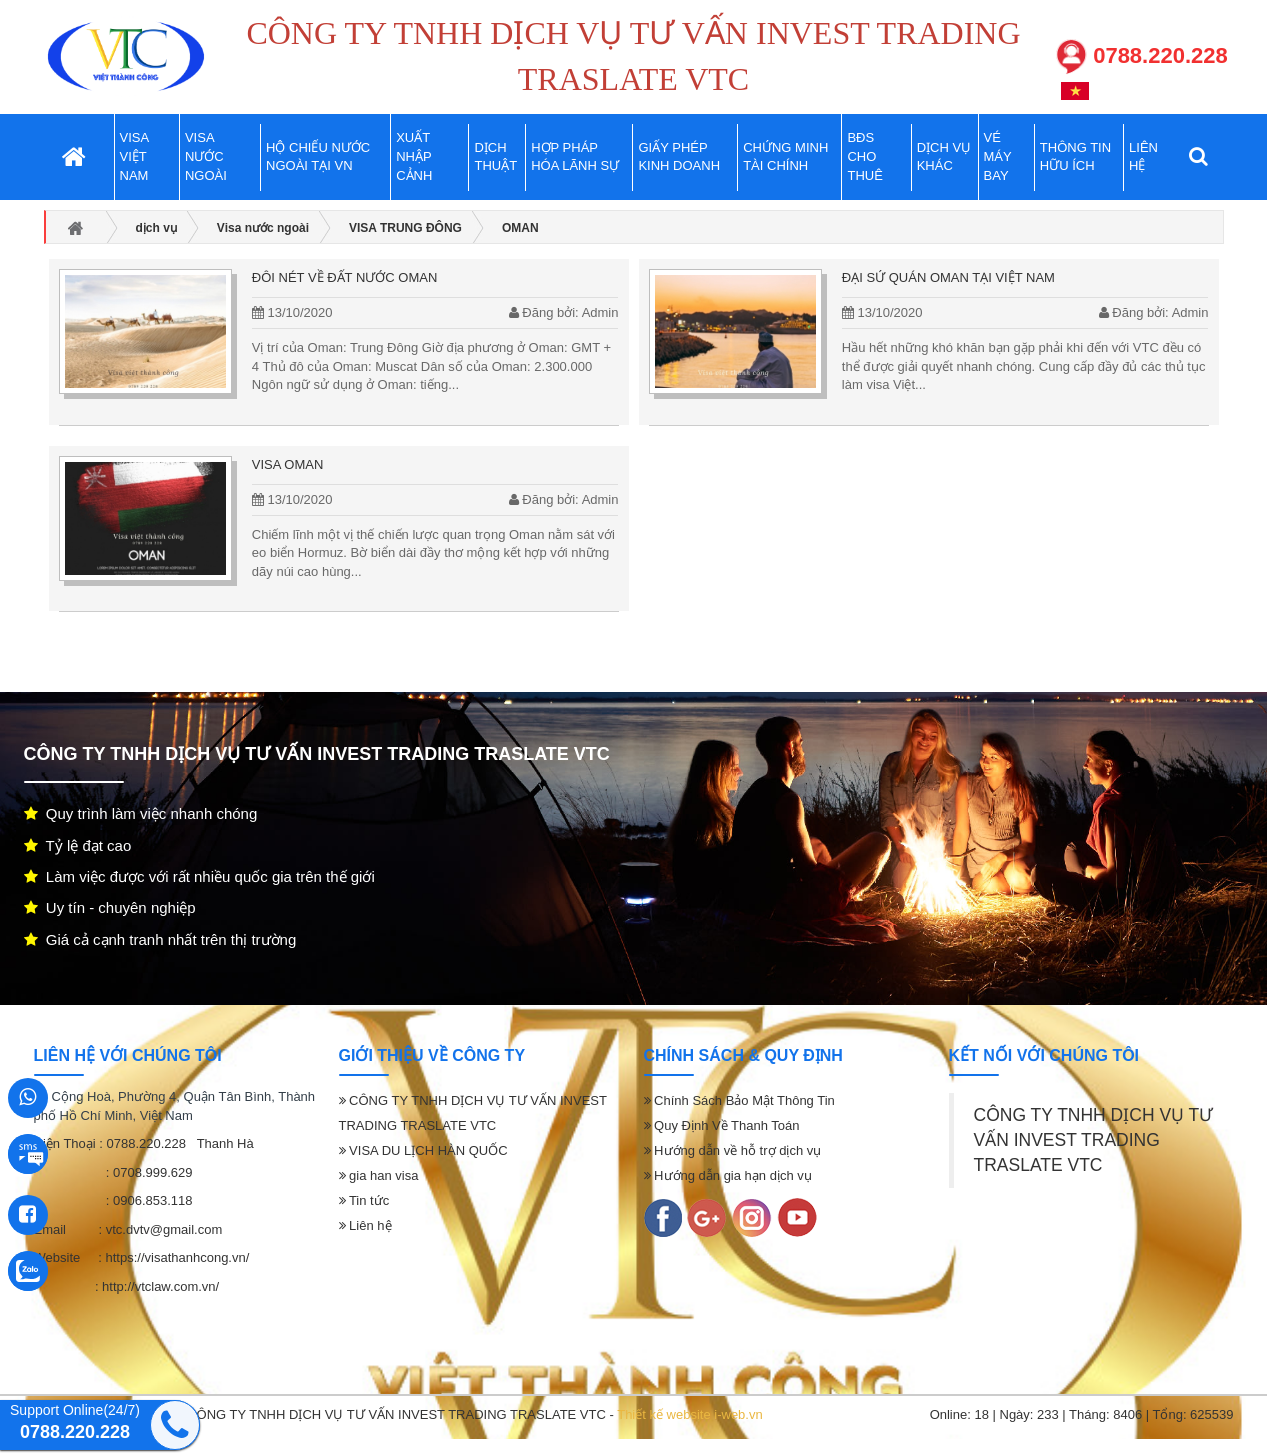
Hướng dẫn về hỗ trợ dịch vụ (733, 1150)
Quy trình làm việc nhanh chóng (141, 813)
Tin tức (364, 1200)
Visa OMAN (288, 464)
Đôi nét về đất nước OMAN (344, 277)
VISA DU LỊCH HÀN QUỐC (423, 1150)
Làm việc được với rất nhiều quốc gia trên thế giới (199, 876)
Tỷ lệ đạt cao (78, 845)
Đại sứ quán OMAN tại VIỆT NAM (948, 277)
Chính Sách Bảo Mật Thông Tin (739, 1100)
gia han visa (379, 1175)
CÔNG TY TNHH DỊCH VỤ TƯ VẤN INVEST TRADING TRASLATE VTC (1094, 1140)
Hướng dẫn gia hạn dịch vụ (728, 1175)
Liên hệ (365, 1225)
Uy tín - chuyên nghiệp (110, 907)
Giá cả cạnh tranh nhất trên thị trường (160, 939)
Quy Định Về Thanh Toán (722, 1125)
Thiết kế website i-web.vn (690, 1414)
